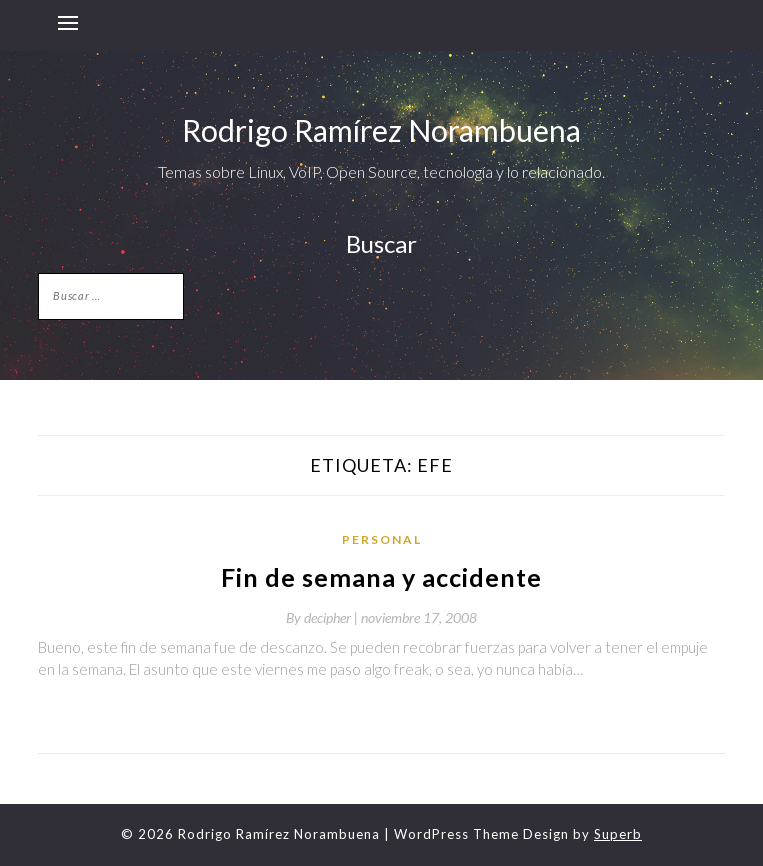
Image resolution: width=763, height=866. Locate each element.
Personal (382, 539)
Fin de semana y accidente (381, 577)
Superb (618, 834)
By (323, 617)
